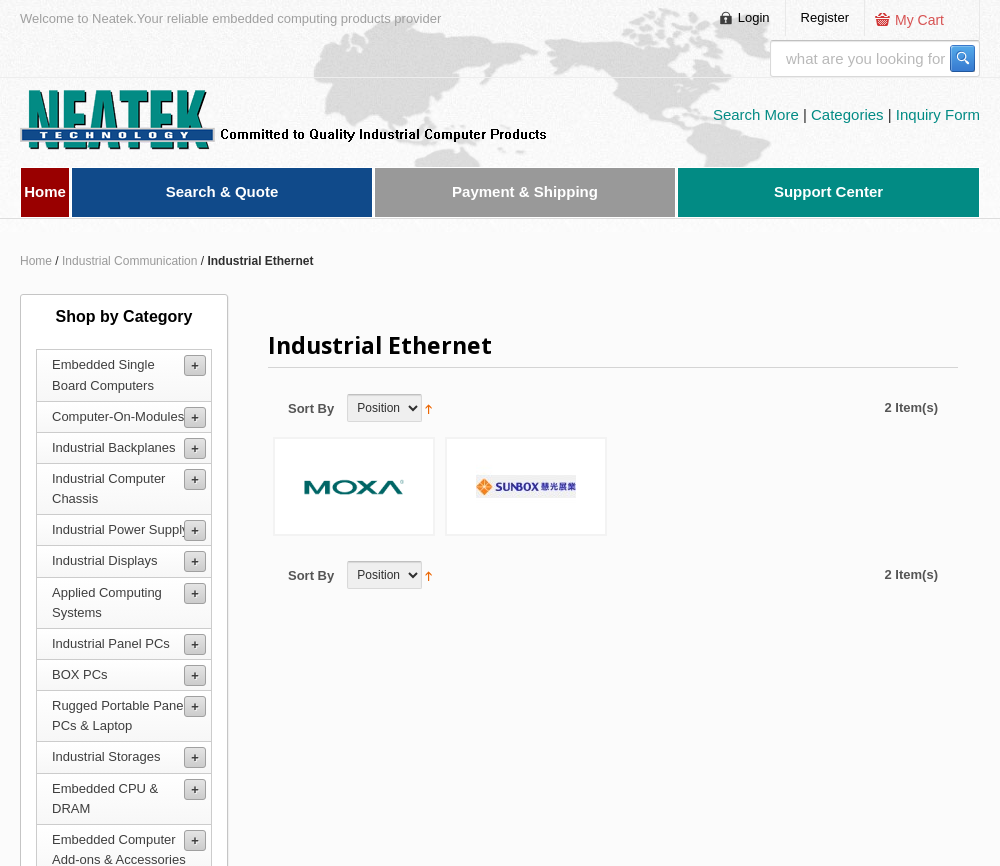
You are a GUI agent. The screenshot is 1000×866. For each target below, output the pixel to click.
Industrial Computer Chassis (108, 488)
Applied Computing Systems (107, 602)
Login (754, 17)
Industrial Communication (129, 261)
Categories (849, 114)
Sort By (311, 408)
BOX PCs (80, 674)
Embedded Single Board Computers (103, 374)
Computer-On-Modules (118, 416)
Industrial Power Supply (120, 529)
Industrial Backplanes (114, 447)
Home (36, 261)
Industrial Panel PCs (111, 643)
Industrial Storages (106, 756)
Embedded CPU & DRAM (105, 798)
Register (825, 17)
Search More (758, 114)
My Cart (919, 20)
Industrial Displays (105, 560)
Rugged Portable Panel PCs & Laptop (119, 715)
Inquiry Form (938, 114)
